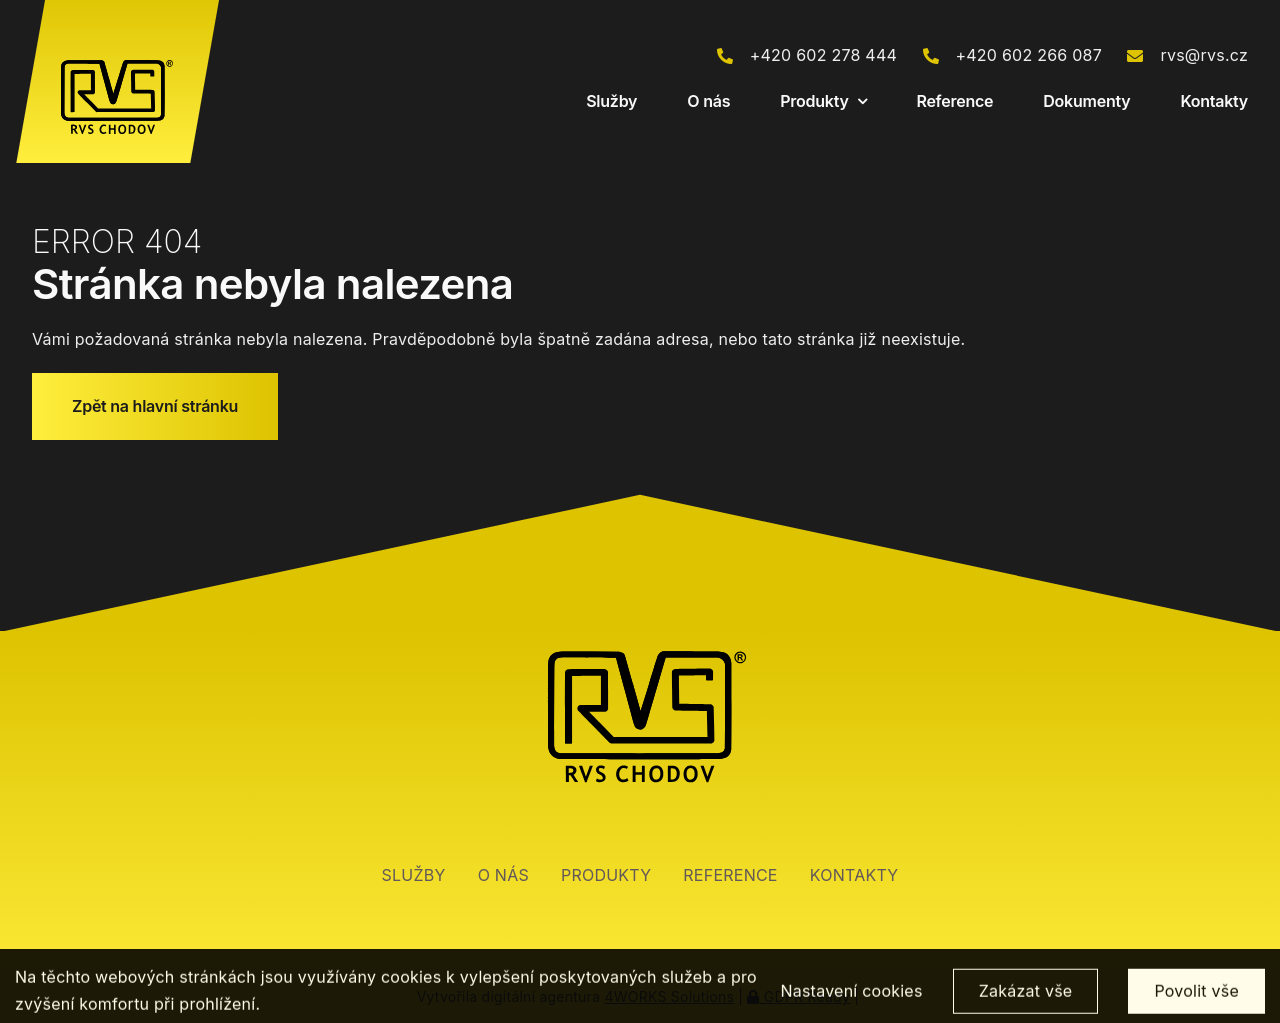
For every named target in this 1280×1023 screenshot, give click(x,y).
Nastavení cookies (851, 1001)
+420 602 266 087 (1028, 55)
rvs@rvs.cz (1204, 55)
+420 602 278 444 (823, 55)
